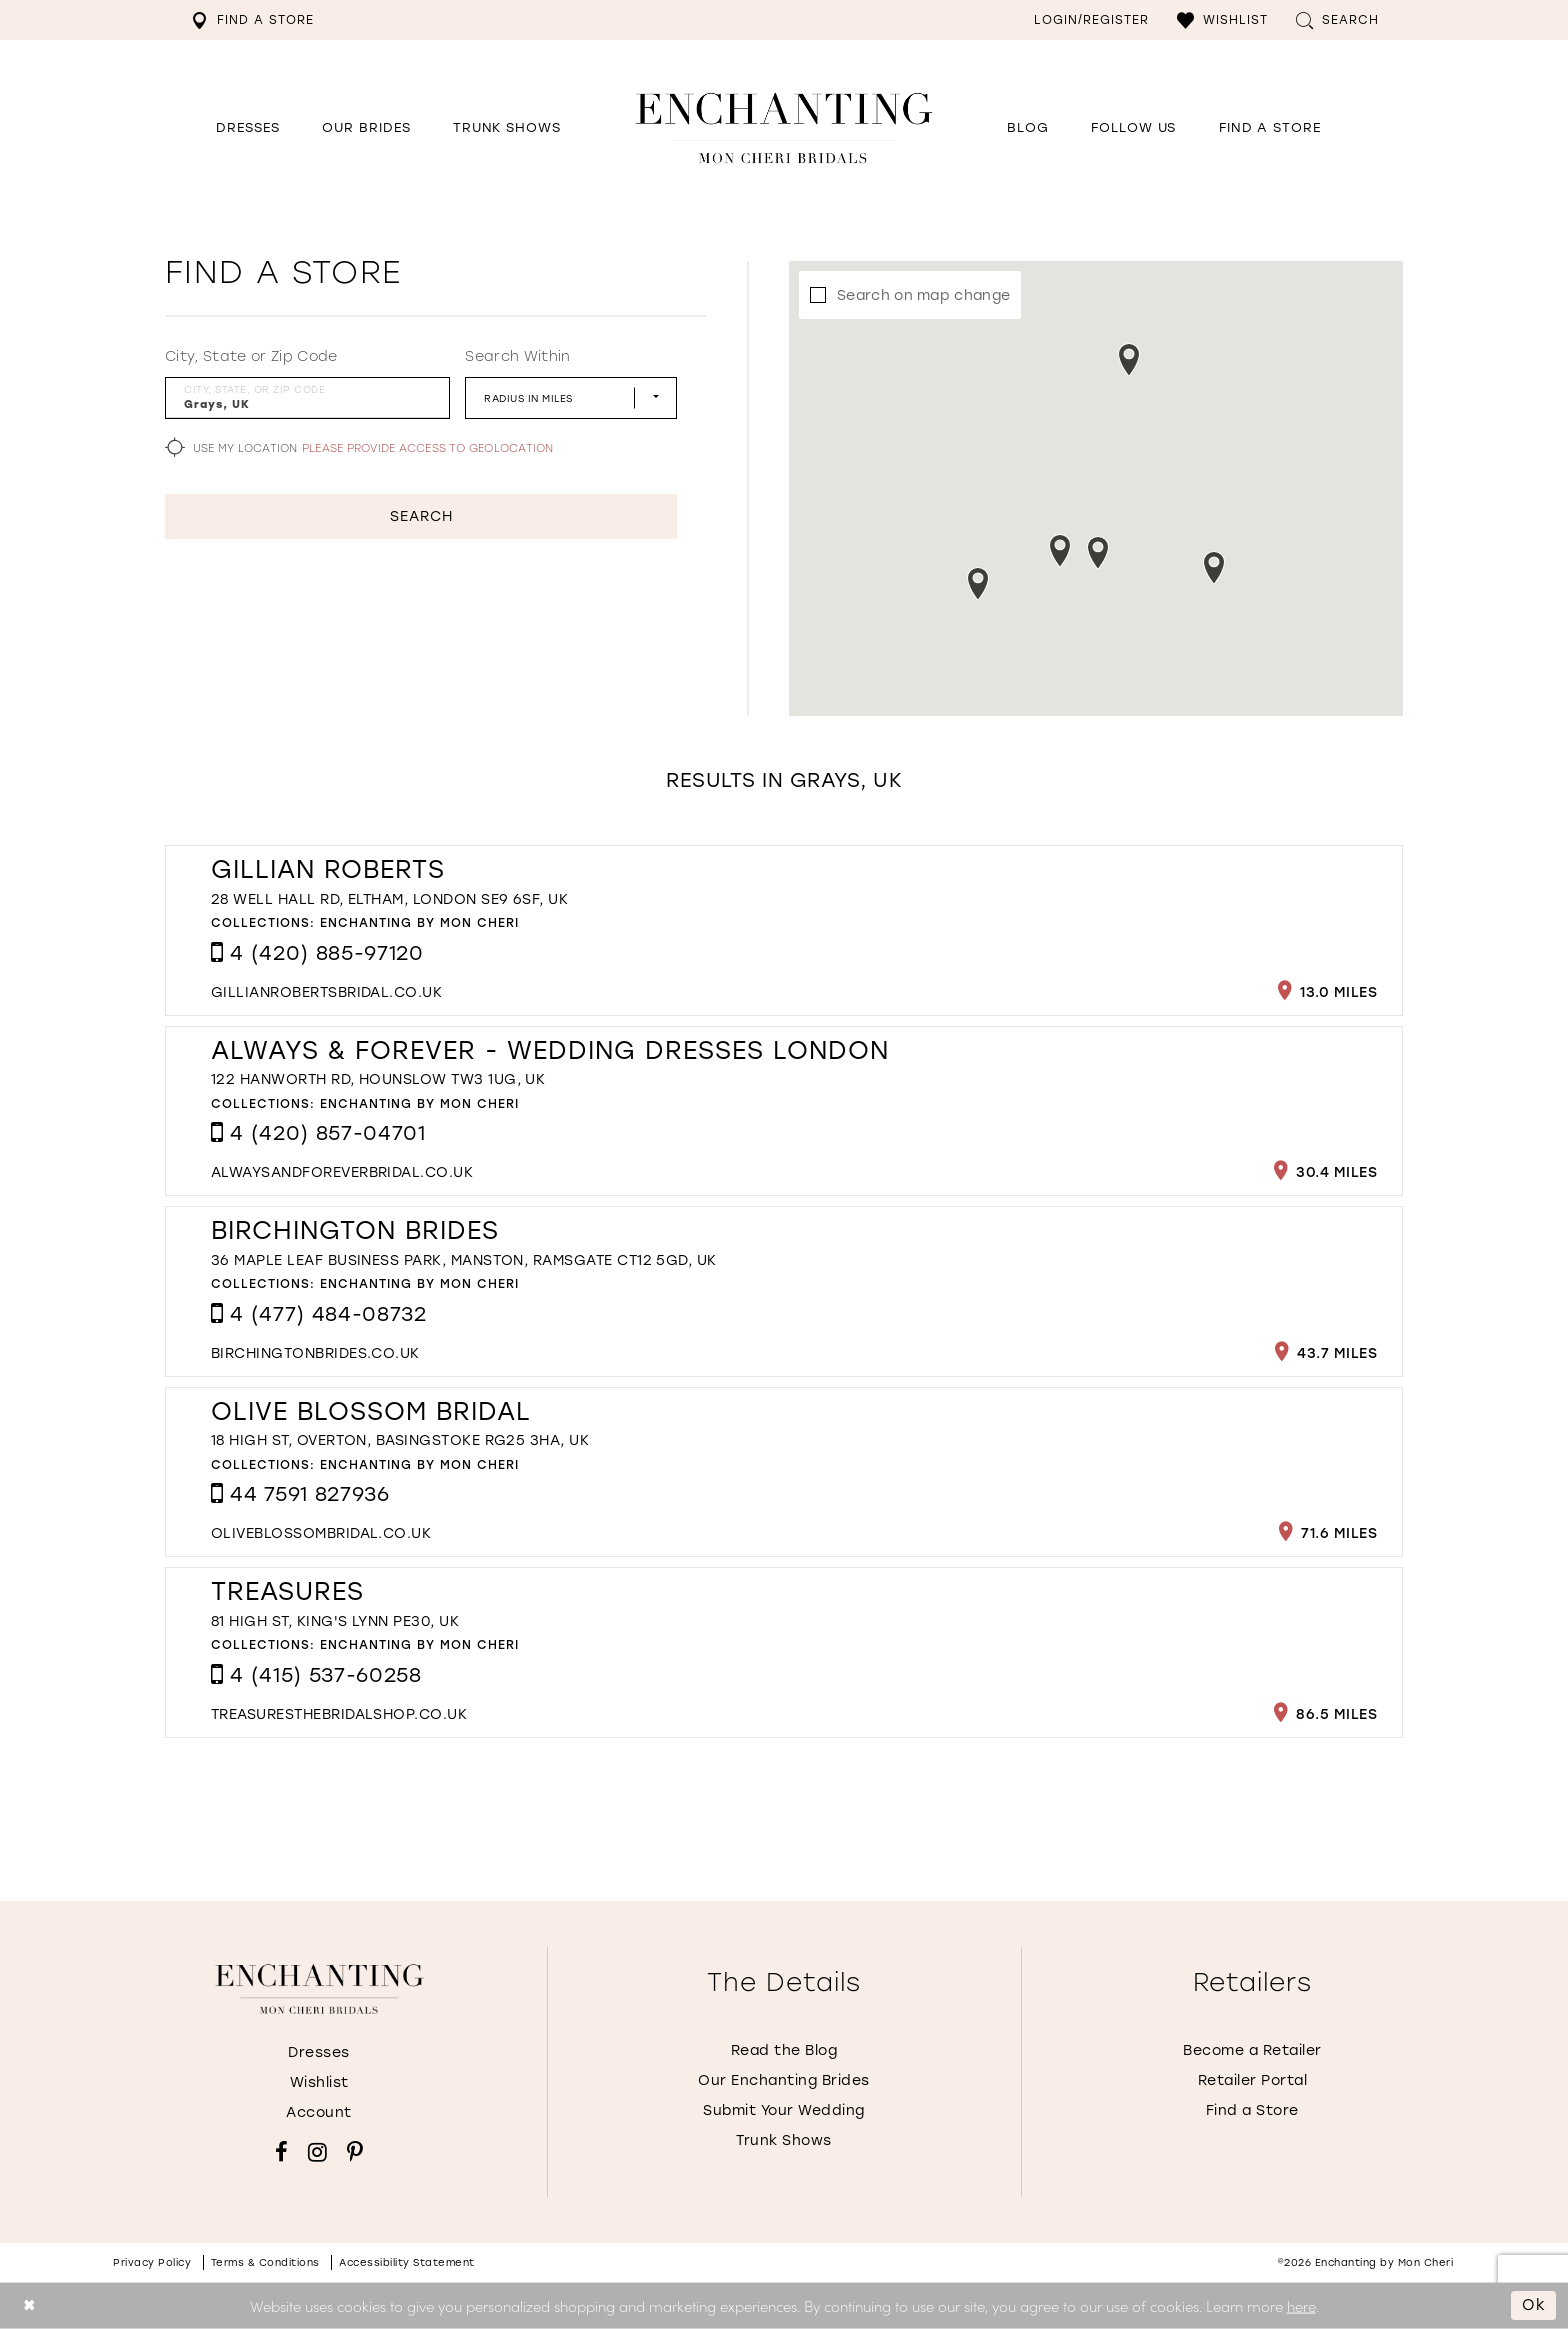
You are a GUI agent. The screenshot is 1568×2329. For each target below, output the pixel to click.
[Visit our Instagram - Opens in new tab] (317, 2152)
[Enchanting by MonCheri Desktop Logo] (784, 127)
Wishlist (319, 2082)
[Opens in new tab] (1133, 128)
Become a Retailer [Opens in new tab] (1252, 2050)
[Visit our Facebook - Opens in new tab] (281, 2152)
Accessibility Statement (407, 2262)
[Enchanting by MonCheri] (319, 1989)
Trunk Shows (784, 2140)
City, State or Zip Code (251, 356)
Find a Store (1252, 2110)
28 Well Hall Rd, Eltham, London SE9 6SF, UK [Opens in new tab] (389, 899)
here (1301, 2304)
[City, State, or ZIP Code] (307, 398)
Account (319, 2112)
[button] (1222, 20)
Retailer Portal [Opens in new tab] (1253, 2080)
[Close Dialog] (29, 2305)
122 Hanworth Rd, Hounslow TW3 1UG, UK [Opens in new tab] (378, 1079)
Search (421, 516)
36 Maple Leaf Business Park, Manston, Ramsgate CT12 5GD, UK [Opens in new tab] (464, 1260)
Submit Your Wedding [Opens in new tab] (784, 2110)
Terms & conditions (265, 2262)
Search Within (517, 356)
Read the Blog (784, 2050)
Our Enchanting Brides (784, 2080)
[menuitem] (252, 20)
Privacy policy (152, 2262)
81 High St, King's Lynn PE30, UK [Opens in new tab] (335, 1621)
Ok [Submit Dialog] (1534, 2305)
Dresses (319, 2052)
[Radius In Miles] (571, 398)
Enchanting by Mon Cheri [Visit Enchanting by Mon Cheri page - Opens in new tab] (419, 923)
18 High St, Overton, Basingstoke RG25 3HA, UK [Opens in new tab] (400, 1440)
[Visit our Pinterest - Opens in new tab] (355, 2152)
